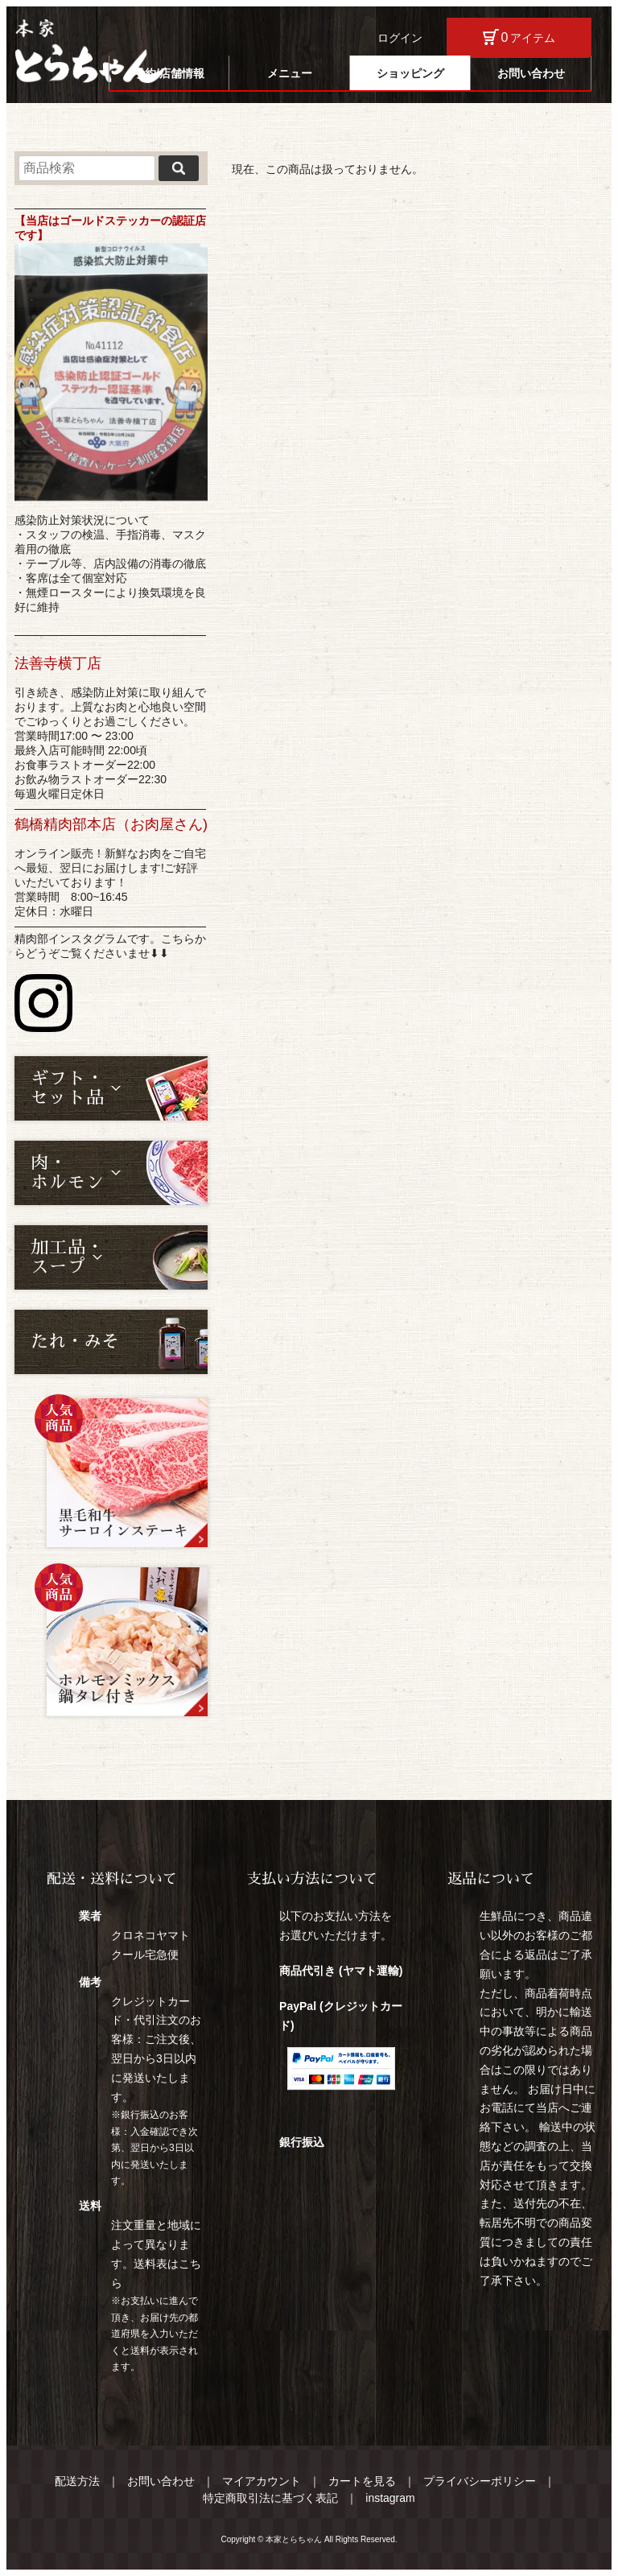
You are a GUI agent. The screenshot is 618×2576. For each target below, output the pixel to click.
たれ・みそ (75, 1342)
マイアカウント (261, 2481)
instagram (389, 2497)
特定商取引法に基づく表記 (270, 2497)
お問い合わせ (531, 73)
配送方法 (77, 2481)
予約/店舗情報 (169, 73)
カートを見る (362, 2481)
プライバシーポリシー (479, 2481)
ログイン (399, 37)
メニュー (289, 73)
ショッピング (410, 73)
